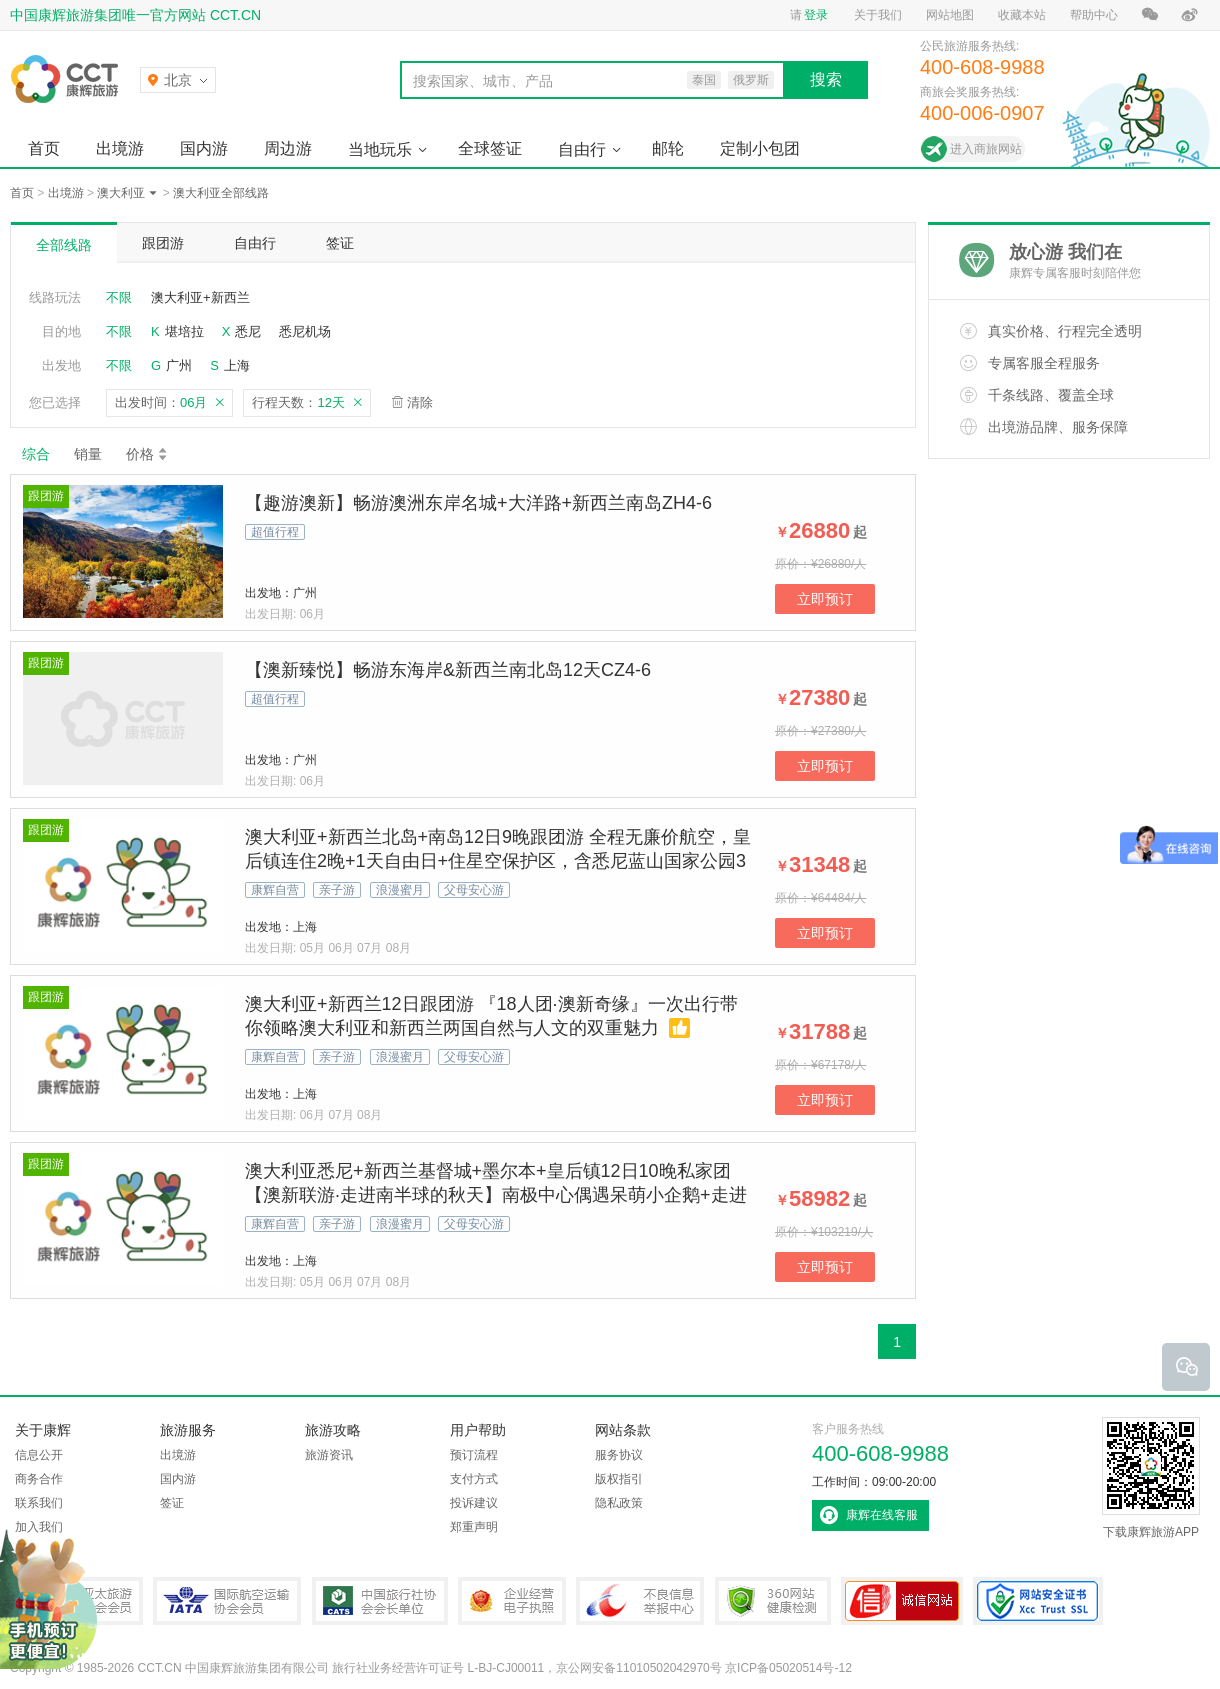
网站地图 (950, 15)
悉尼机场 (305, 331)
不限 (119, 297)
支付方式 (474, 1479)
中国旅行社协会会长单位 (380, 1601)
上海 (237, 365)
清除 (420, 402)
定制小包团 (760, 148)
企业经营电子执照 (512, 1601)
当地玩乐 (380, 149)
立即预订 (825, 599)
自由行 (582, 149)
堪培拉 (184, 331)
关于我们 (878, 15)
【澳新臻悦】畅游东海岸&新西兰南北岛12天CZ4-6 (448, 670)
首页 (44, 148)
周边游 (288, 148)
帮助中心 (1094, 15)
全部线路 (64, 245)
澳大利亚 (121, 193)
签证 (340, 243)
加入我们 (39, 1527)
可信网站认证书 (902, 1601)
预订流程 (474, 1455)
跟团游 (163, 243)
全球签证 (490, 148)
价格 (147, 454)
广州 (179, 365)
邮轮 (668, 148)
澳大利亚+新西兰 (200, 297)
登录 (816, 15)
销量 (88, 454)
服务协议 (619, 1455)
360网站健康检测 (773, 1601)
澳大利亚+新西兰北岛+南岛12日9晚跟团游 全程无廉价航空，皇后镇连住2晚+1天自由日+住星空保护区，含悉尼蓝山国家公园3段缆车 (498, 861)
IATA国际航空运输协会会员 (227, 1601)
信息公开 (39, 1455)
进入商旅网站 (986, 149)
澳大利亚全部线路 (221, 193)
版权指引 (619, 1479)
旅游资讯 (329, 1455)
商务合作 (39, 1479)
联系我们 (39, 1503)
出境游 (120, 148)
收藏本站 (1022, 15)
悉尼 (248, 331)
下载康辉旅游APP (1151, 1478)
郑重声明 (474, 1527)
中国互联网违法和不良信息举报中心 (640, 1601)
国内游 (204, 148)
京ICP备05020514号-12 (788, 1668)
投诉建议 (474, 1503)
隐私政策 (619, 1503)
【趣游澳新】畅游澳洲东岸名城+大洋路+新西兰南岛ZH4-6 (478, 503)
